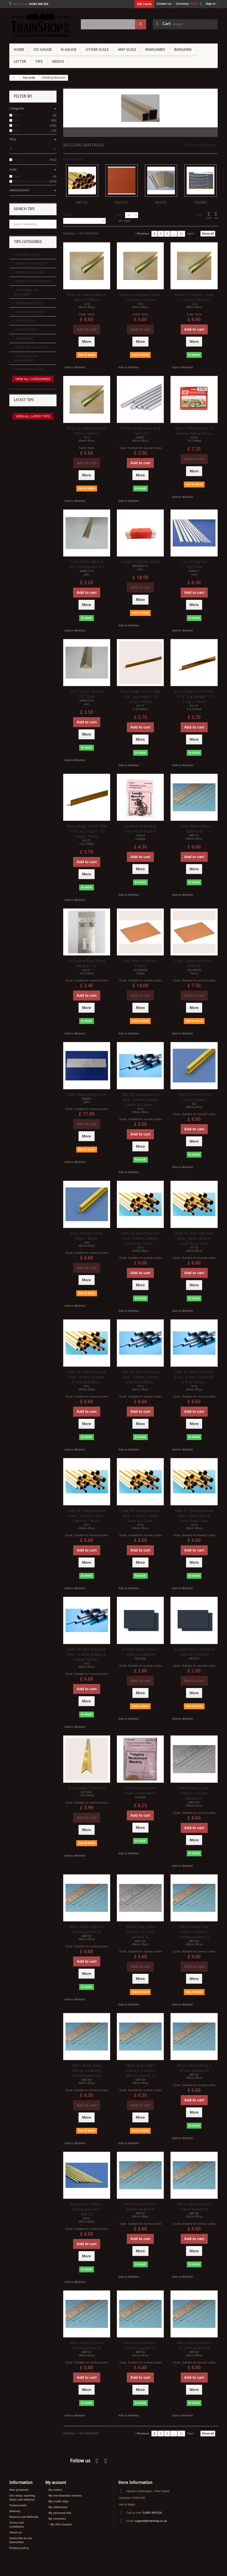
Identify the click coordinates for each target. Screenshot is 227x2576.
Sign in (210, 3)
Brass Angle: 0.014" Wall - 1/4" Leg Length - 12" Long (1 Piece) (86, 831)
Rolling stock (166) (29, 303)
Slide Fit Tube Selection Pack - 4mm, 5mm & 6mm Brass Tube (194, 1238)
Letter (20, 61)
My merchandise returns (65, 2495)
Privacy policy (19, 2548)
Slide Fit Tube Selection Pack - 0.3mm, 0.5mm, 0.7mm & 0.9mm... (86, 1377)
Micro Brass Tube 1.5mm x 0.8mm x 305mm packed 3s (194, 1932)
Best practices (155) (30, 369)
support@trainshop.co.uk (151, 2521)
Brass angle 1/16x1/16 (86, 1788)
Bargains (183, 49)
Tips (39, 61)
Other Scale (97, 49)
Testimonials (18, 2505)
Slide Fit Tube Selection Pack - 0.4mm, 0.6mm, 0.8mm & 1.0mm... (140, 1099)
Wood (161, 202)
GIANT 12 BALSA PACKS (140, 562)
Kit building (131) (27, 254)
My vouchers (57, 2518)
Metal (82, 202)
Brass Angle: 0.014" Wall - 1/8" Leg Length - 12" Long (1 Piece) (140, 696)
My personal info (60, 2513)
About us (15, 2532)
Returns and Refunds (23, 2517)
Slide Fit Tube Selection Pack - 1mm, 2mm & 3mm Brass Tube (194, 1515)
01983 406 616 (152, 2512)
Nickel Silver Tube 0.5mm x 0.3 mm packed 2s (194, 1793)
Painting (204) (25, 320)
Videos (58, 61)
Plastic (122, 202)
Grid (209, 215)
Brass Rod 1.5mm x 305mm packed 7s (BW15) (86, 2209)
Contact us (164, 3)
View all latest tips (33, 416)
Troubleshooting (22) (30, 312)
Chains (200, 202)
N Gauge (68, 49)
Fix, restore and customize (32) (25, 358)
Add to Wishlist (74, 367)
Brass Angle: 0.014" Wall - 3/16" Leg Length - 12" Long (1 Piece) (194, 696)
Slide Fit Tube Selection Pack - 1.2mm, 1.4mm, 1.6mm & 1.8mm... (86, 1515)
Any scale (29, 77)
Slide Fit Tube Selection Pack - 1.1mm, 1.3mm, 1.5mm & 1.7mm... (140, 1515)
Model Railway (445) (30, 272)
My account (55, 2482)
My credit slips (58, 2501)
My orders (55, 2489)
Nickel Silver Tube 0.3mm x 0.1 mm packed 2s (140, 1932)
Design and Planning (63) (33, 281)
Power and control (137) (32, 347)
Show (120, 214)
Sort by (68, 214)
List (216, 215)
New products (18, 2489)
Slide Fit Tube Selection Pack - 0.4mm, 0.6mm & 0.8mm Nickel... (86, 1654)
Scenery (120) (25, 329)
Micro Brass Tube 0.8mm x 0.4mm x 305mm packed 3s (87, 2070)
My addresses (58, 2507)
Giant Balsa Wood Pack (86, 1094)
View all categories (32, 379)
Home (19, 49)
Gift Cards (144, 4)
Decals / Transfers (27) (31, 263)
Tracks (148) (24, 338)
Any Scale (127, 49)
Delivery (15, 2511)
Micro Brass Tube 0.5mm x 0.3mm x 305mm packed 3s (140, 2070)
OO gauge (42, 49)
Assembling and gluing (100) (26, 292)
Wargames (155, 49)
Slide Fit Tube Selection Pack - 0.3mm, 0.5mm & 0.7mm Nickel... (194, 1377)
